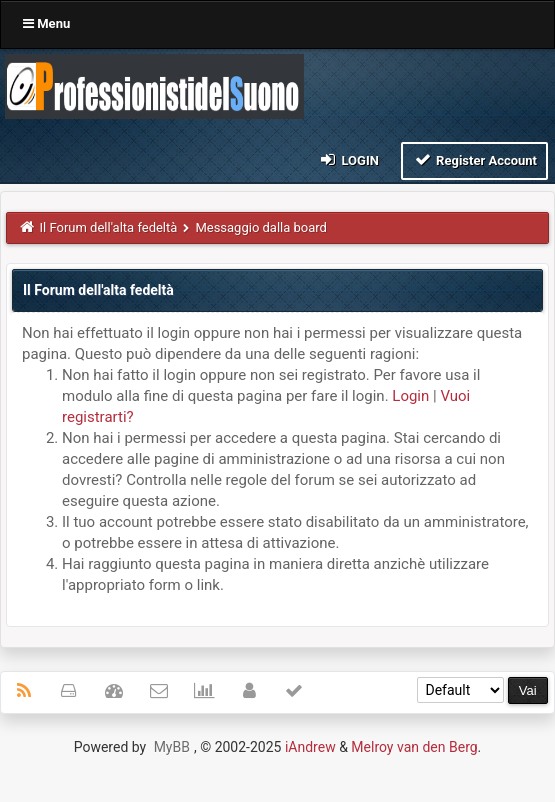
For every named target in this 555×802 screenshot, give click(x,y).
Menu (46, 23)
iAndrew (310, 747)
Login (348, 159)
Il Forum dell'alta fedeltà (109, 227)
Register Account (474, 159)
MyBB (172, 747)
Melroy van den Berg (414, 747)
